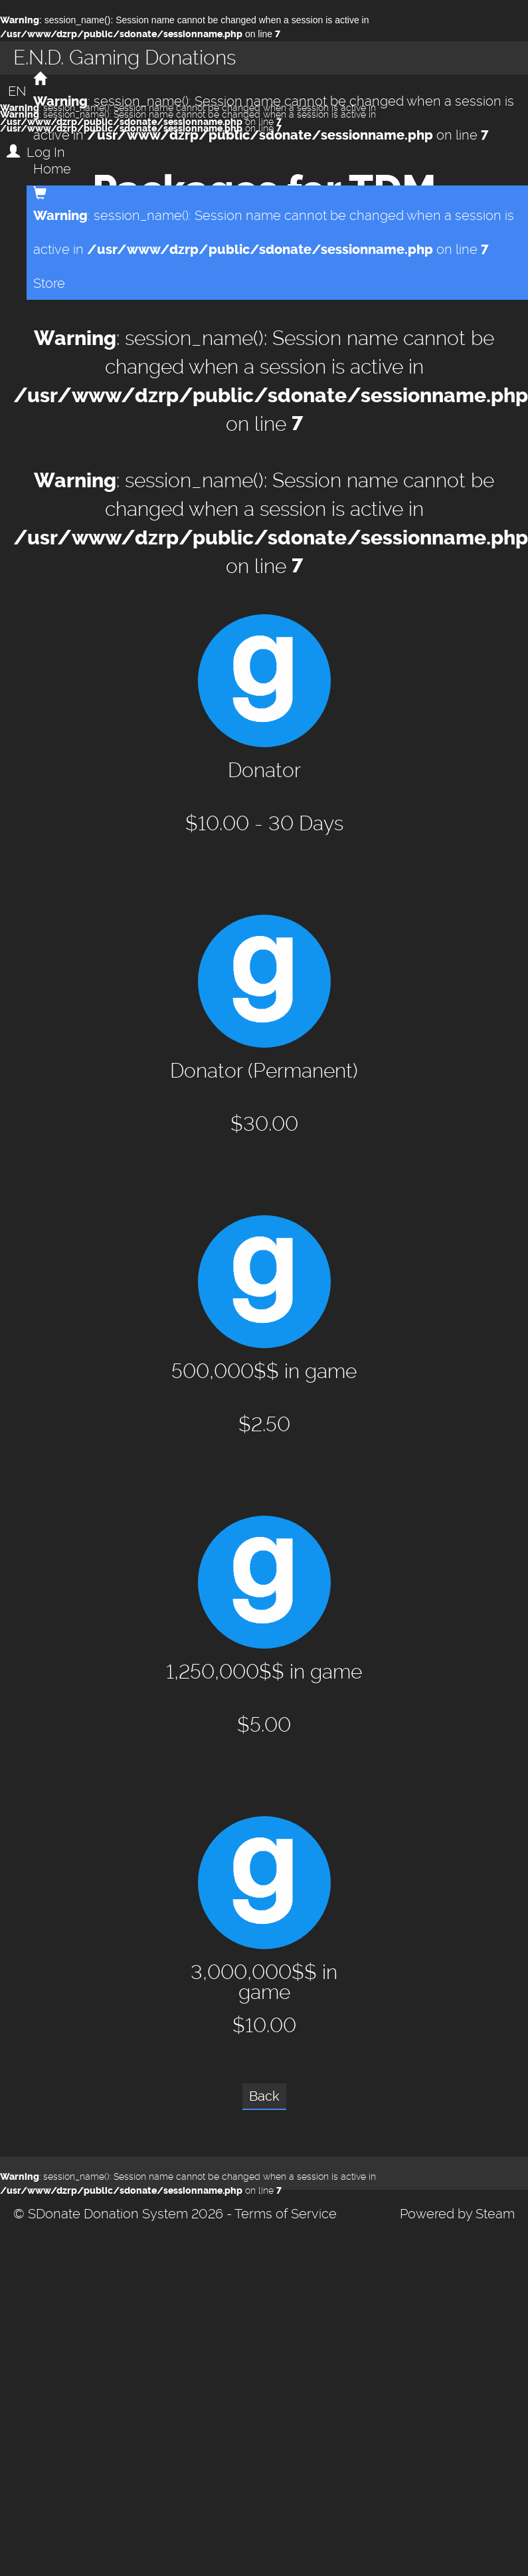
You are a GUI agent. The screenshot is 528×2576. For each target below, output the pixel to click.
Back (264, 2096)
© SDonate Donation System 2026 (118, 2214)
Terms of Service (285, 2214)
